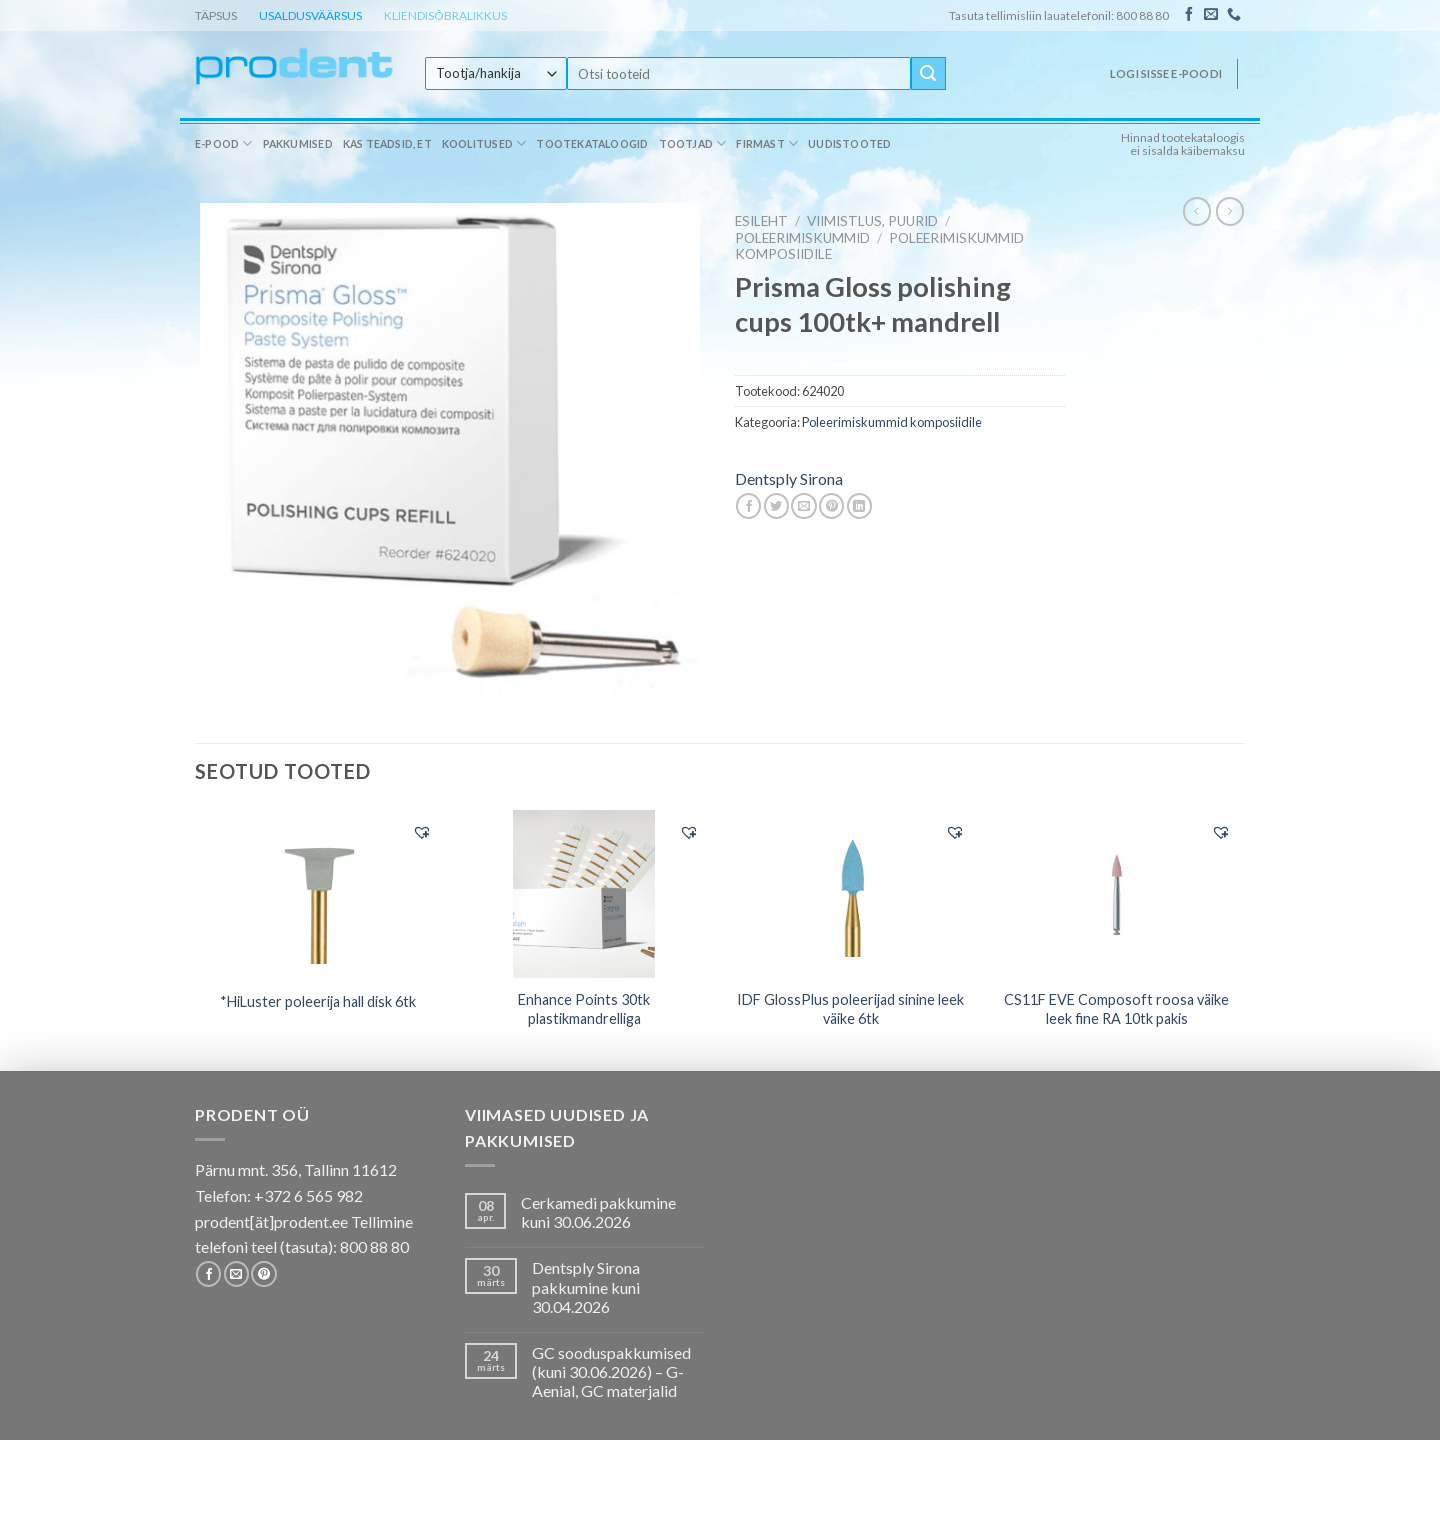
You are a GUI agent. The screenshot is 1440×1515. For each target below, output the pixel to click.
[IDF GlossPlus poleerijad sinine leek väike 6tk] (850, 893)
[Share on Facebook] (748, 506)
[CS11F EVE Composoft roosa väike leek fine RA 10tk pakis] (1117, 894)
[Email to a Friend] (803, 506)
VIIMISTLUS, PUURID (872, 221)
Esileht (761, 221)
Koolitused (484, 143)
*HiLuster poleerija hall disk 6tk (318, 1001)
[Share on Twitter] (776, 506)
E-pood (224, 143)
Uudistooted (849, 144)
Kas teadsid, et (387, 144)
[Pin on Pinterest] (831, 506)
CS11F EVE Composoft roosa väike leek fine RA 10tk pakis (1116, 1009)
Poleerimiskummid (802, 238)
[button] (422, 832)
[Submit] (928, 74)
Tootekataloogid (592, 144)
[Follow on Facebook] (1189, 15)
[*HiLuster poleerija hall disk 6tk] (318, 893)
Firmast (767, 143)
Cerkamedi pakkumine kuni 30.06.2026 (598, 1212)
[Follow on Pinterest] (263, 1274)
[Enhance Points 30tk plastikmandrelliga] (584, 894)
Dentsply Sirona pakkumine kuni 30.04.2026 (586, 1286)
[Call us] (1234, 15)
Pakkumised (298, 144)
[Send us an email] (1211, 15)
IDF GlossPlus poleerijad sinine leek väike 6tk (850, 1009)
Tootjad (693, 143)
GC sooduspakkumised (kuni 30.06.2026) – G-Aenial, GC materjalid (611, 1371)
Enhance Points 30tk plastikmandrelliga (584, 1009)
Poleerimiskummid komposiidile (892, 422)
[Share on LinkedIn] (859, 506)
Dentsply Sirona (789, 478)
